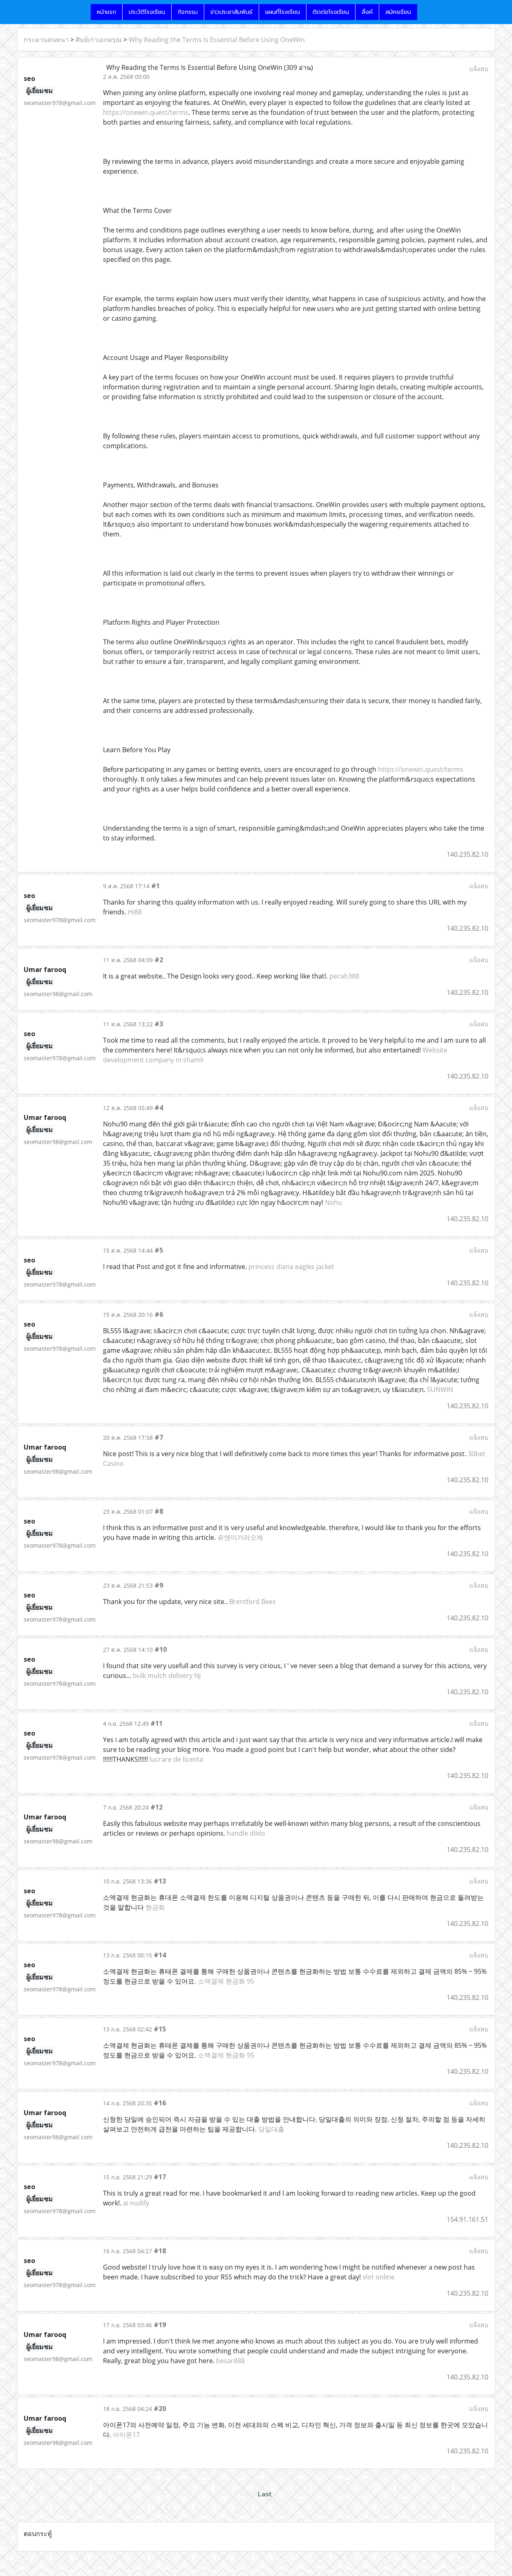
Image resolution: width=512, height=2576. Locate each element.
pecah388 (344, 976)
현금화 (155, 1907)
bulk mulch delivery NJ (167, 1675)
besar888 (230, 2360)
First (247, 2494)
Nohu (333, 1202)
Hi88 (135, 911)
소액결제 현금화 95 (226, 1981)
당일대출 (271, 2129)
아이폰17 (126, 2434)
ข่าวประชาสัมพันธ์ (231, 12)
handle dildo (246, 1833)
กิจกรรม (188, 12)
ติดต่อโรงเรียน (331, 12)
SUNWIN (440, 1389)
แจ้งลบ (478, 68)
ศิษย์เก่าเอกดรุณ (99, 39)
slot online (378, 2276)
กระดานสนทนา (46, 39)
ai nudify (136, 2202)
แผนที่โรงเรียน (282, 12)
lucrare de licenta (176, 1759)
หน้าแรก (106, 12)
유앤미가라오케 (240, 1537)
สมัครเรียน (398, 12)
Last (265, 2494)
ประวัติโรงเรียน (147, 12)
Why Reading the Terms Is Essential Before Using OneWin (217, 39)
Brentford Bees (252, 1601)
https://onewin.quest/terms (145, 112)
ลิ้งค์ (367, 12)
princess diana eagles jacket (291, 1266)
